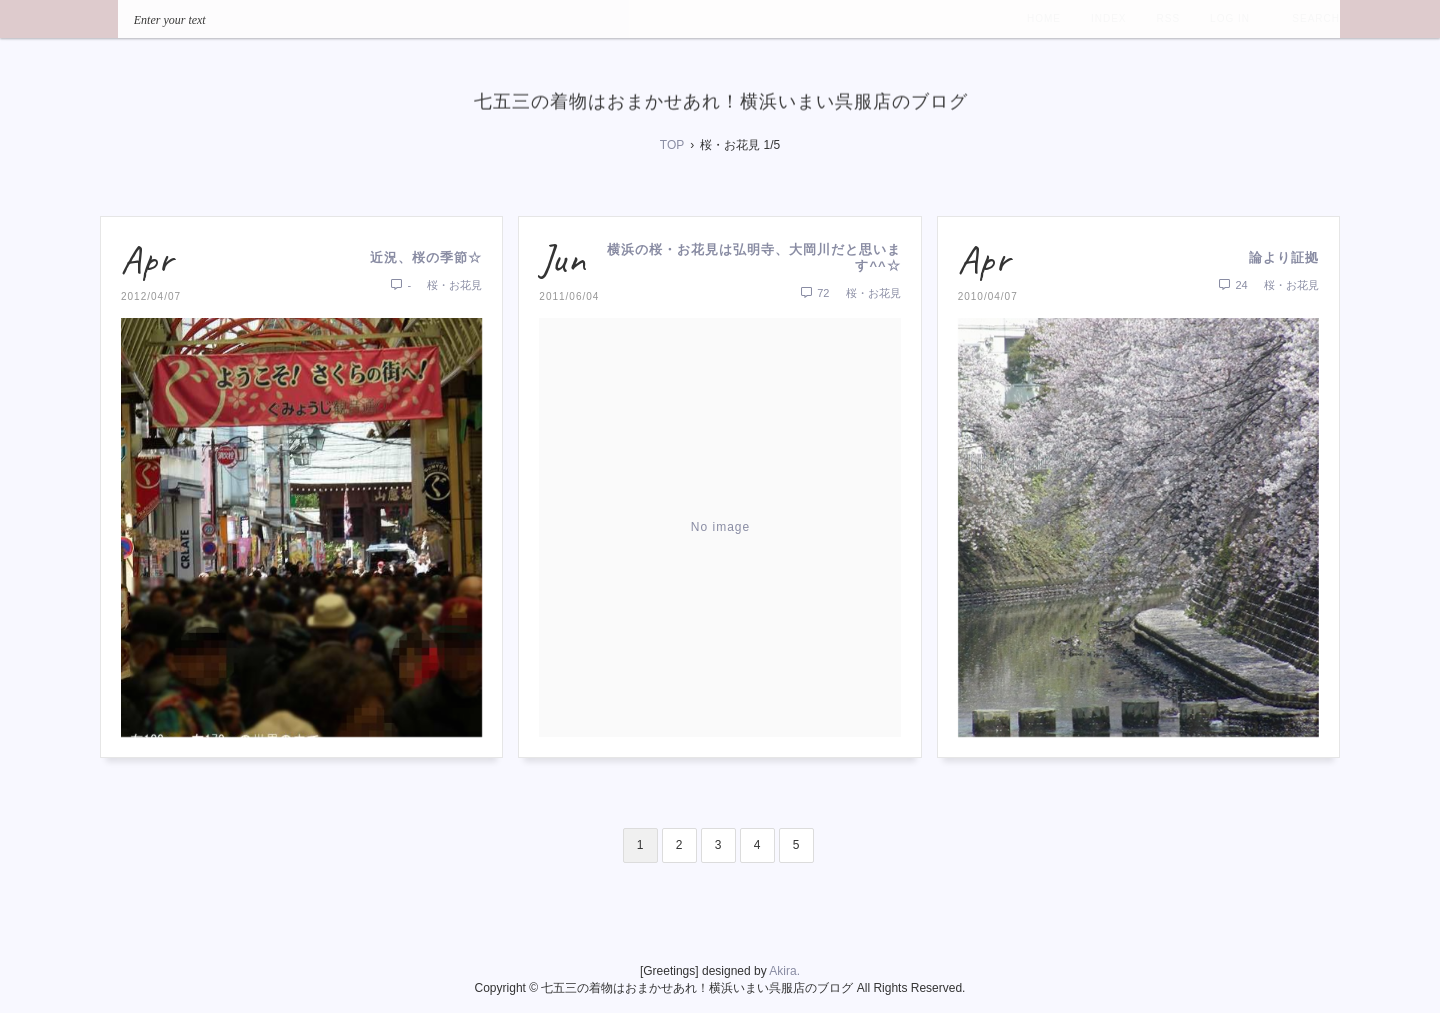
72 (815, 293)
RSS (1169, 18)
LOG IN (1230, 18)
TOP (672, 145)
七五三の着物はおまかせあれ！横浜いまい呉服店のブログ (721, 101)
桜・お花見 (454, 285)
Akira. (784, 971)
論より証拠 (1284, 257)
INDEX (1109, 18)
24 (1233, 285)
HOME (1044, 18)
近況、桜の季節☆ (426, 257)
